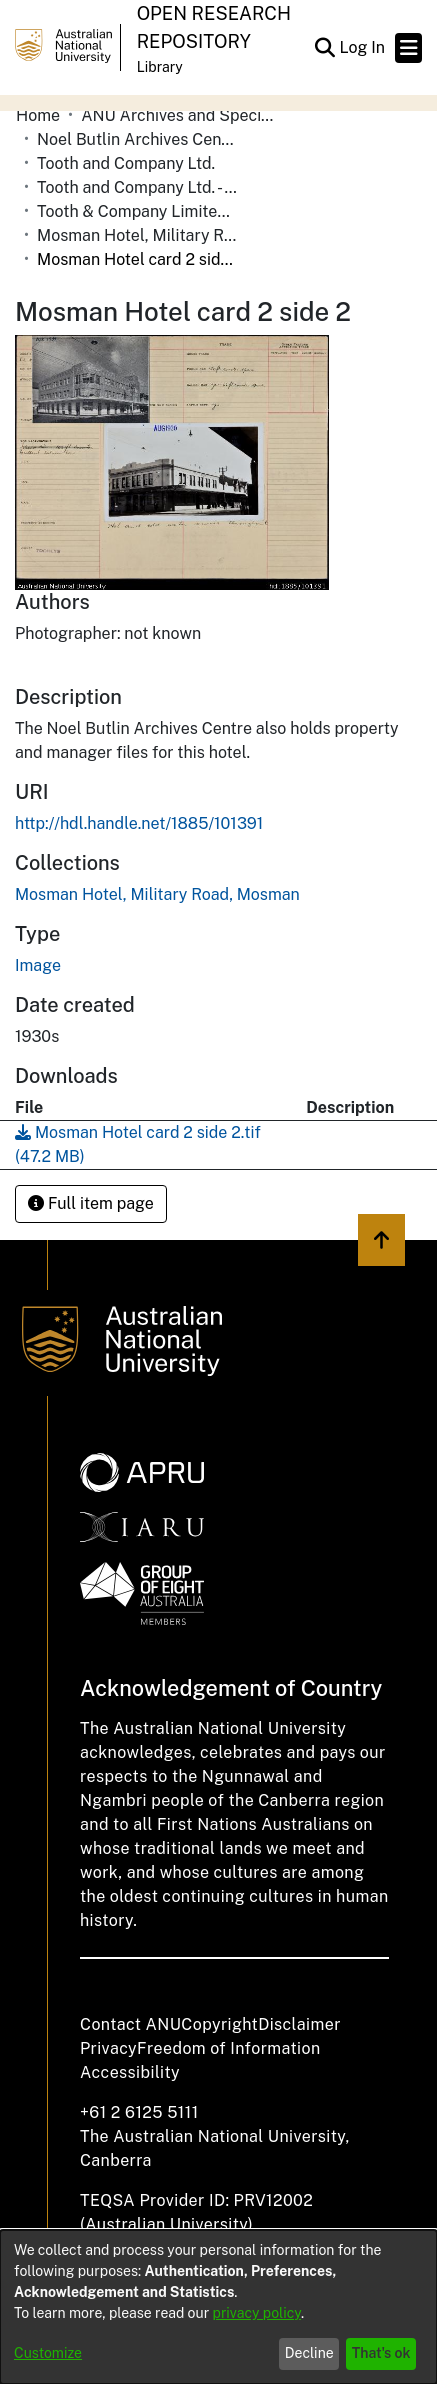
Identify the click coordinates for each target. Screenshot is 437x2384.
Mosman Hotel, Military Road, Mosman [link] (137, 235)
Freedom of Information (228, 2048)
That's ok (381, 2353)
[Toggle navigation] (408, 48)
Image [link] (38, 965)
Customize (48, 2353)
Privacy (108, 2048)
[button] (324, 48)
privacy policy (257, 2313)
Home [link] (38, 115)
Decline (309, 2353)
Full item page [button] (91, 1203)
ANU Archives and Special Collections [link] (181, 115)
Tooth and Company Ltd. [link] (126, 163)
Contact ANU (130, 2024)
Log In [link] (363, 47)
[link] (157, 894)
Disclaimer (299, 2024)
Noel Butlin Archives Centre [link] (137, 139)
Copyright (219, 2024)
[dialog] (218, 2307)
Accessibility (130, 2072)
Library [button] (160, 67)
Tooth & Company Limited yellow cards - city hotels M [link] (137, 211)
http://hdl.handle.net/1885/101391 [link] (139, 823)
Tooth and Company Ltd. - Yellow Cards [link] (137, 187)
